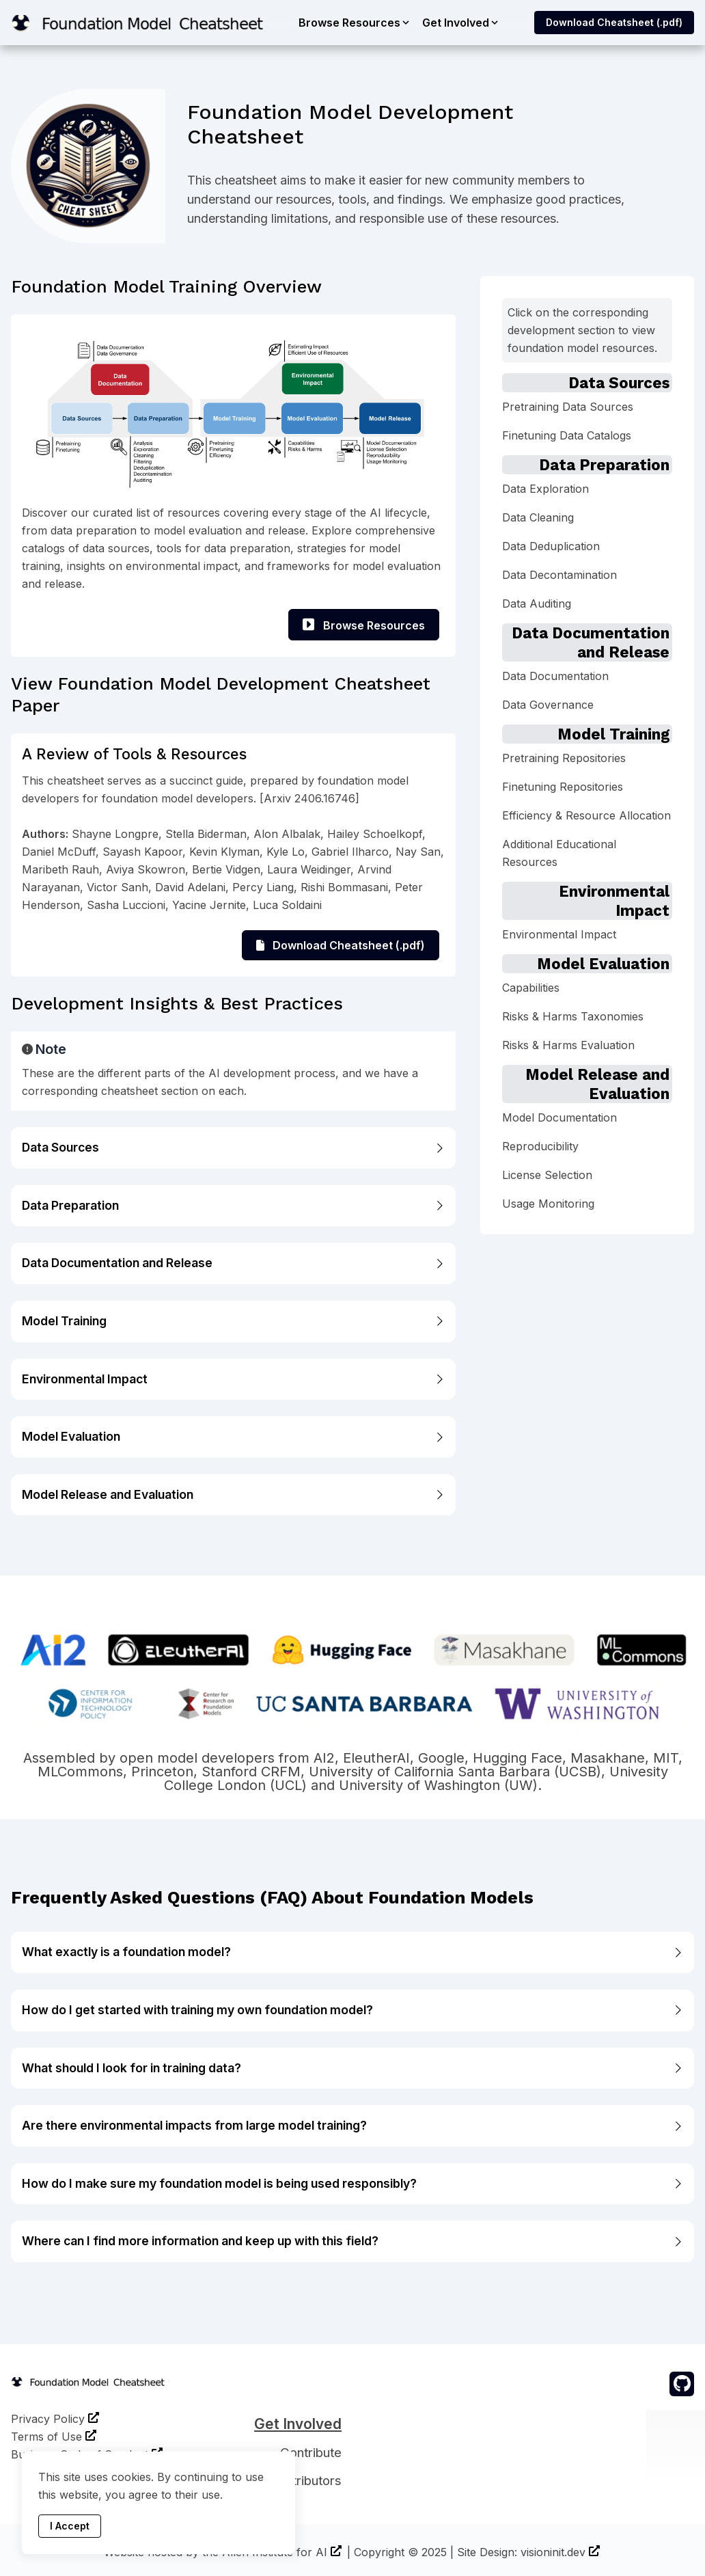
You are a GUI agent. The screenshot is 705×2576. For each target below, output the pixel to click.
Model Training (233, 1321)
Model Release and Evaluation (233, 1494)
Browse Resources (364, 624)
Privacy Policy (48, 2419)
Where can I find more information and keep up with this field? (352, 2241)
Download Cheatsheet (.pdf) (614, 22)
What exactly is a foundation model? (352, 1951)
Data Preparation (233, 1205)
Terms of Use (46, 2436)
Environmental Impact (233, 1379)
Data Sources (233, 1147)
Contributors (305, 2481)
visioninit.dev (553, 2552)
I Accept (69, 2526)
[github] (681, 2384)
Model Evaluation (233, 1436)
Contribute (311, 2452)
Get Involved (298, 2423)
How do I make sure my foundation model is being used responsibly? (352, 2183)
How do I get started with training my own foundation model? (352, 2010)
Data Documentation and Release (233, 1263)
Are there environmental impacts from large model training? (352, 2125)
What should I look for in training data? (352, 2068)
